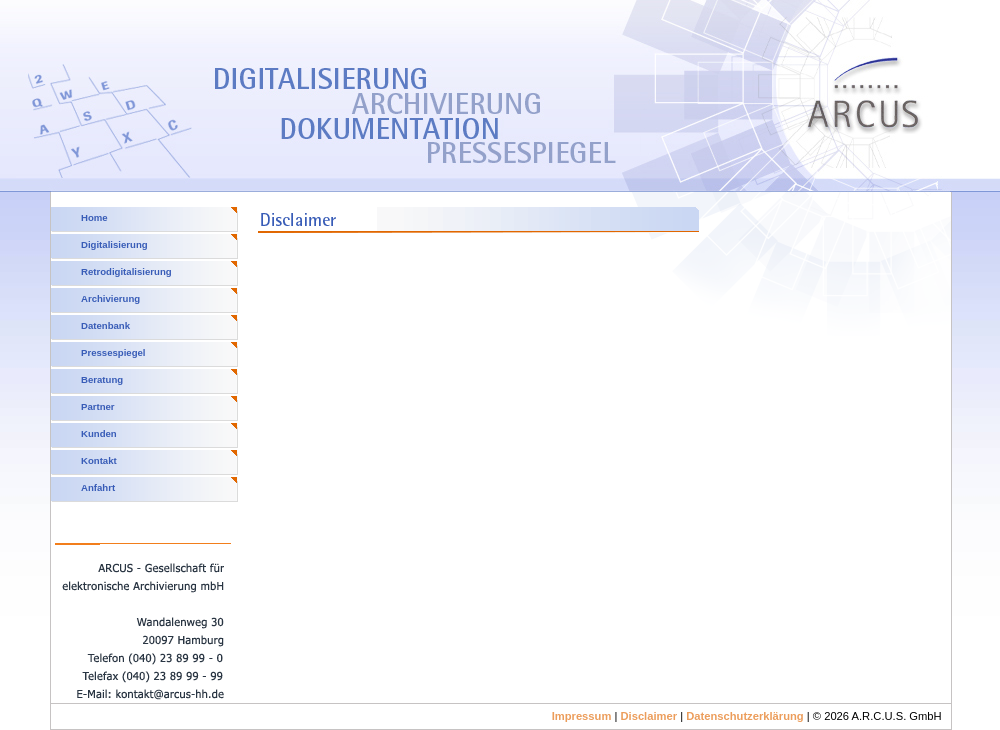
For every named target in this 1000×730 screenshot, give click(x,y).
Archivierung (110, 298)
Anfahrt (98, 487)
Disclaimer (648, 716)
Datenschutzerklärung (745, 716)
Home (94, 217)
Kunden (99, 433)
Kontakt (99, 460)
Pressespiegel (113, 352)
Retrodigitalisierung (126, 271)
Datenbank (105, 325)
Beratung (102, 379)
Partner (98, 406)
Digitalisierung (114, 244)
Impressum (582, 716)
